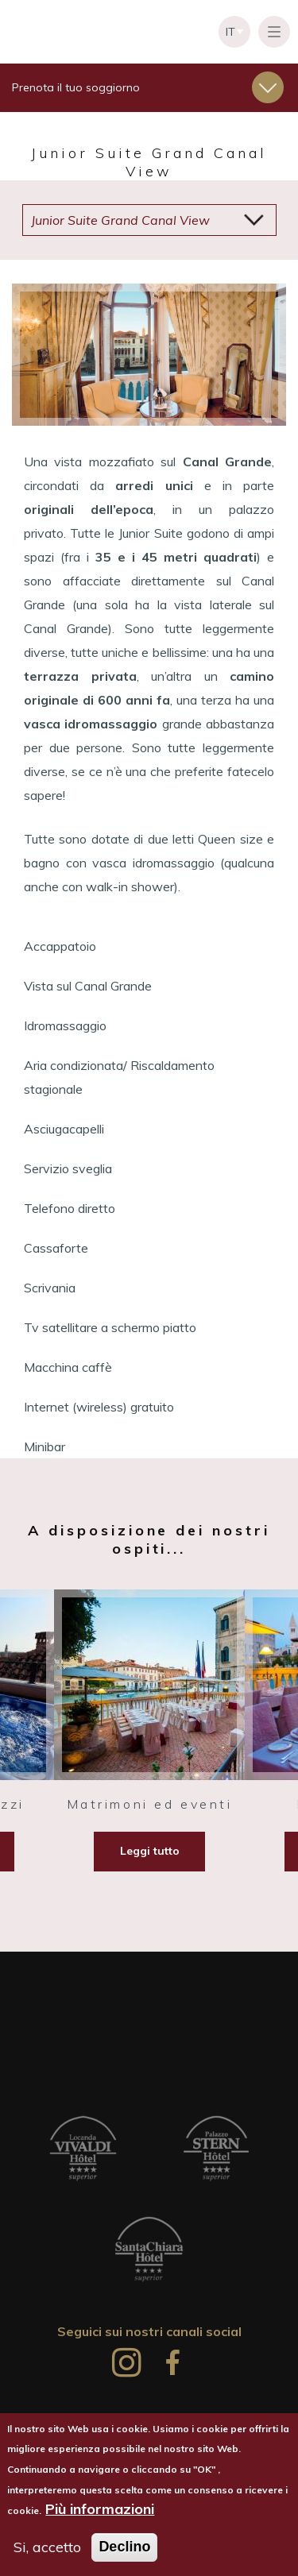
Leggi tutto (150, 1851)
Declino (124, 2547)
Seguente (242, 355)
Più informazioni (99, 2509)
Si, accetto (47, 2548)
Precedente (55, 355)
